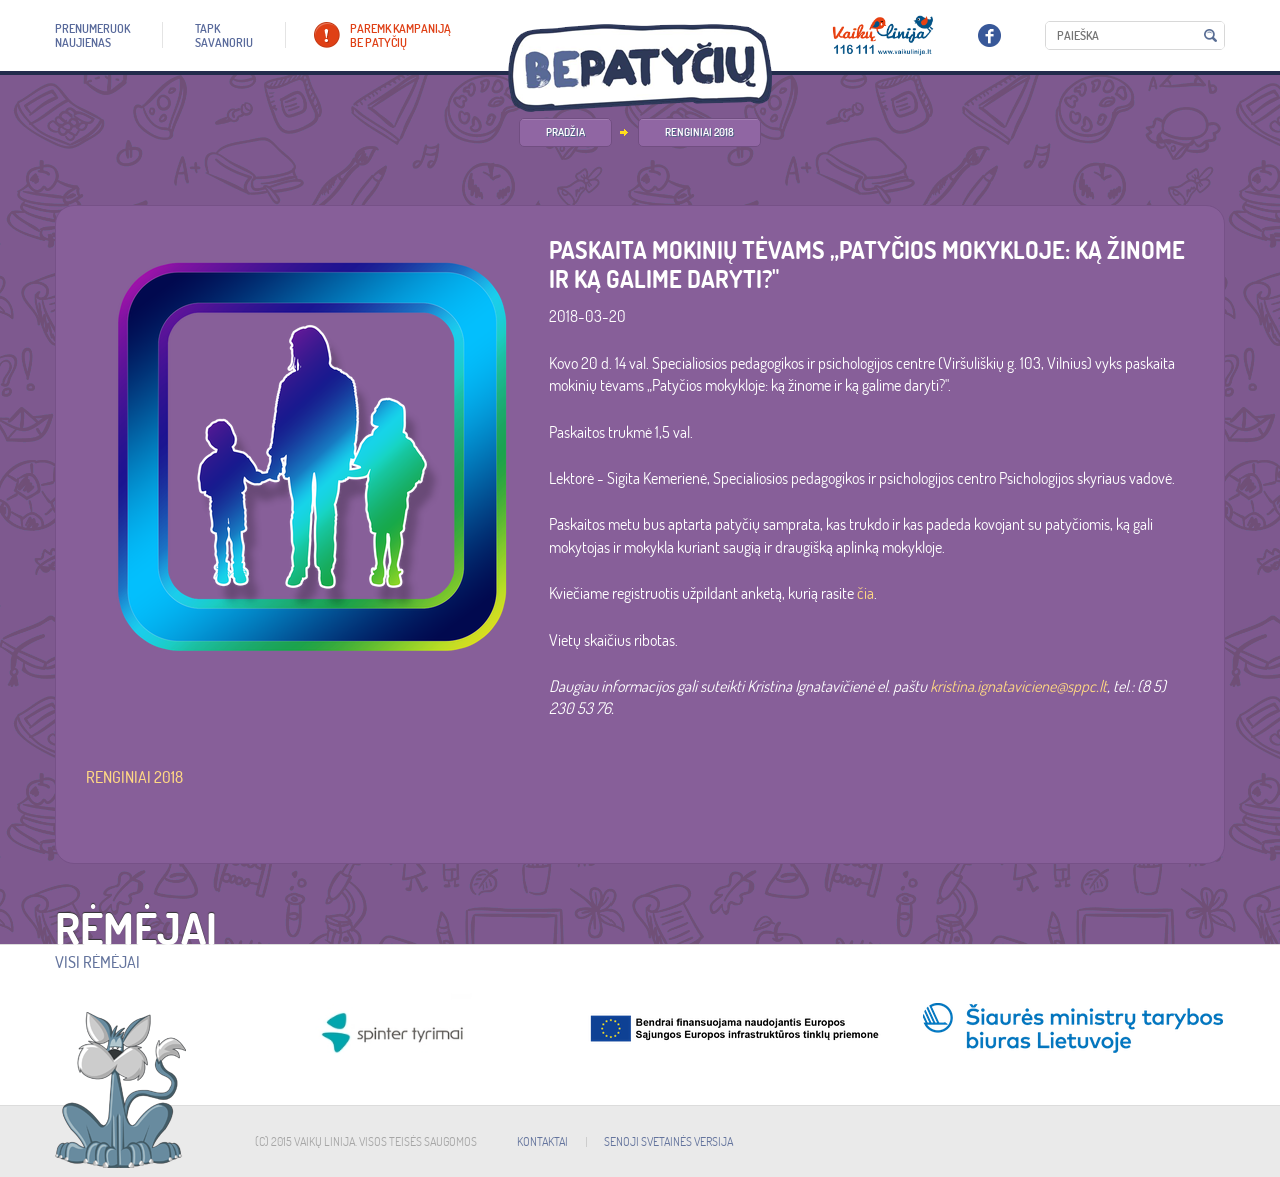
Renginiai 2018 (699, 132)
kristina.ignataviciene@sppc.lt (1018, 686)
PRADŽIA (565, 132)
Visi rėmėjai (97, 962)
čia (865, 593)
